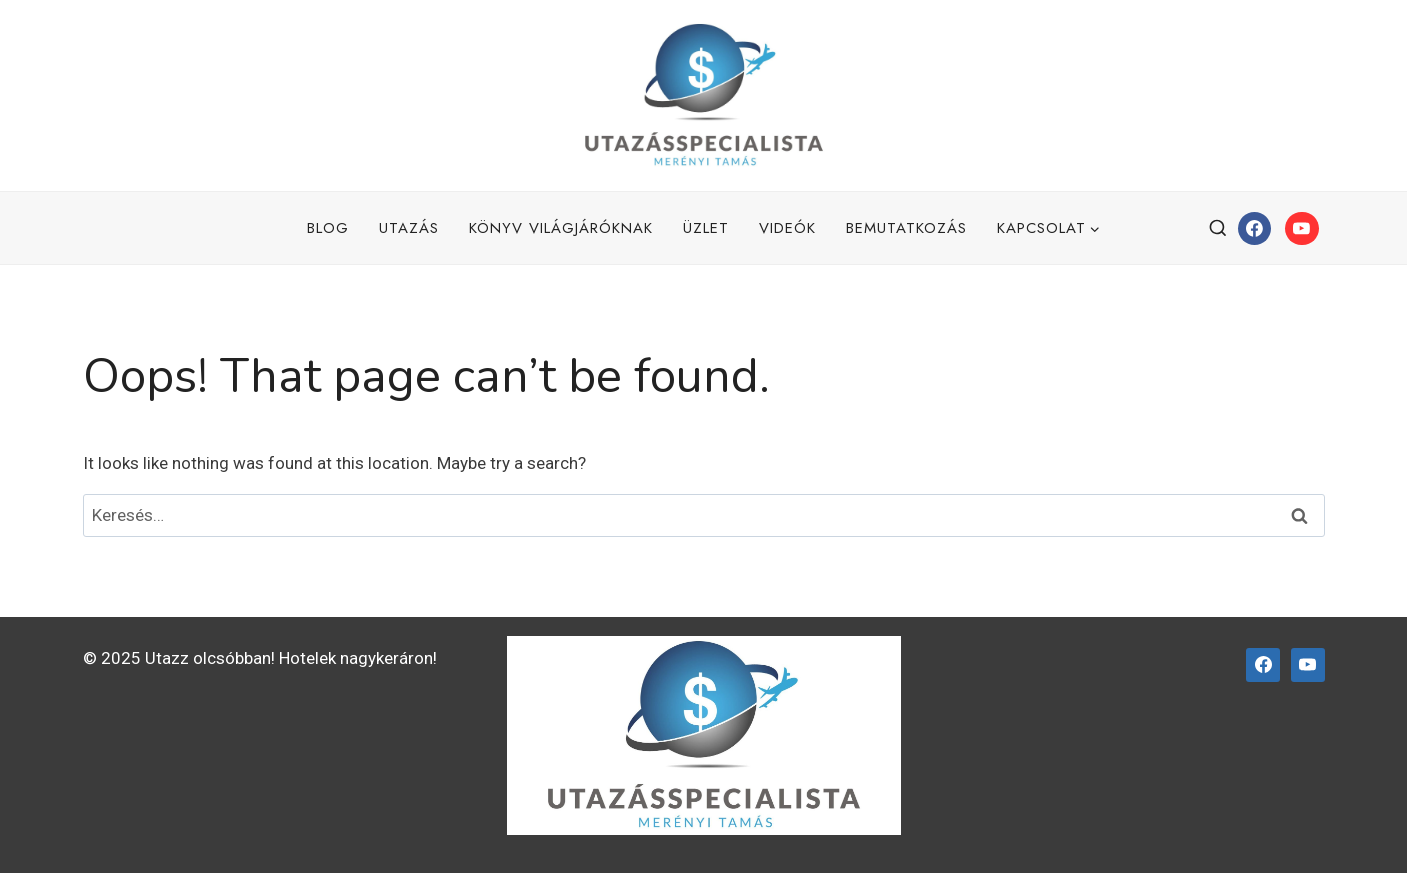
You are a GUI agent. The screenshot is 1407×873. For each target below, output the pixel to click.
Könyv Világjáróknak (561, 228)
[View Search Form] (1218, 229)
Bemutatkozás (906, 228)
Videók (787, 228)
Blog (328, 228)
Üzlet (706, 228)
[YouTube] (1302, 229)
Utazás (409, 228)
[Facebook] (1255, 229)
